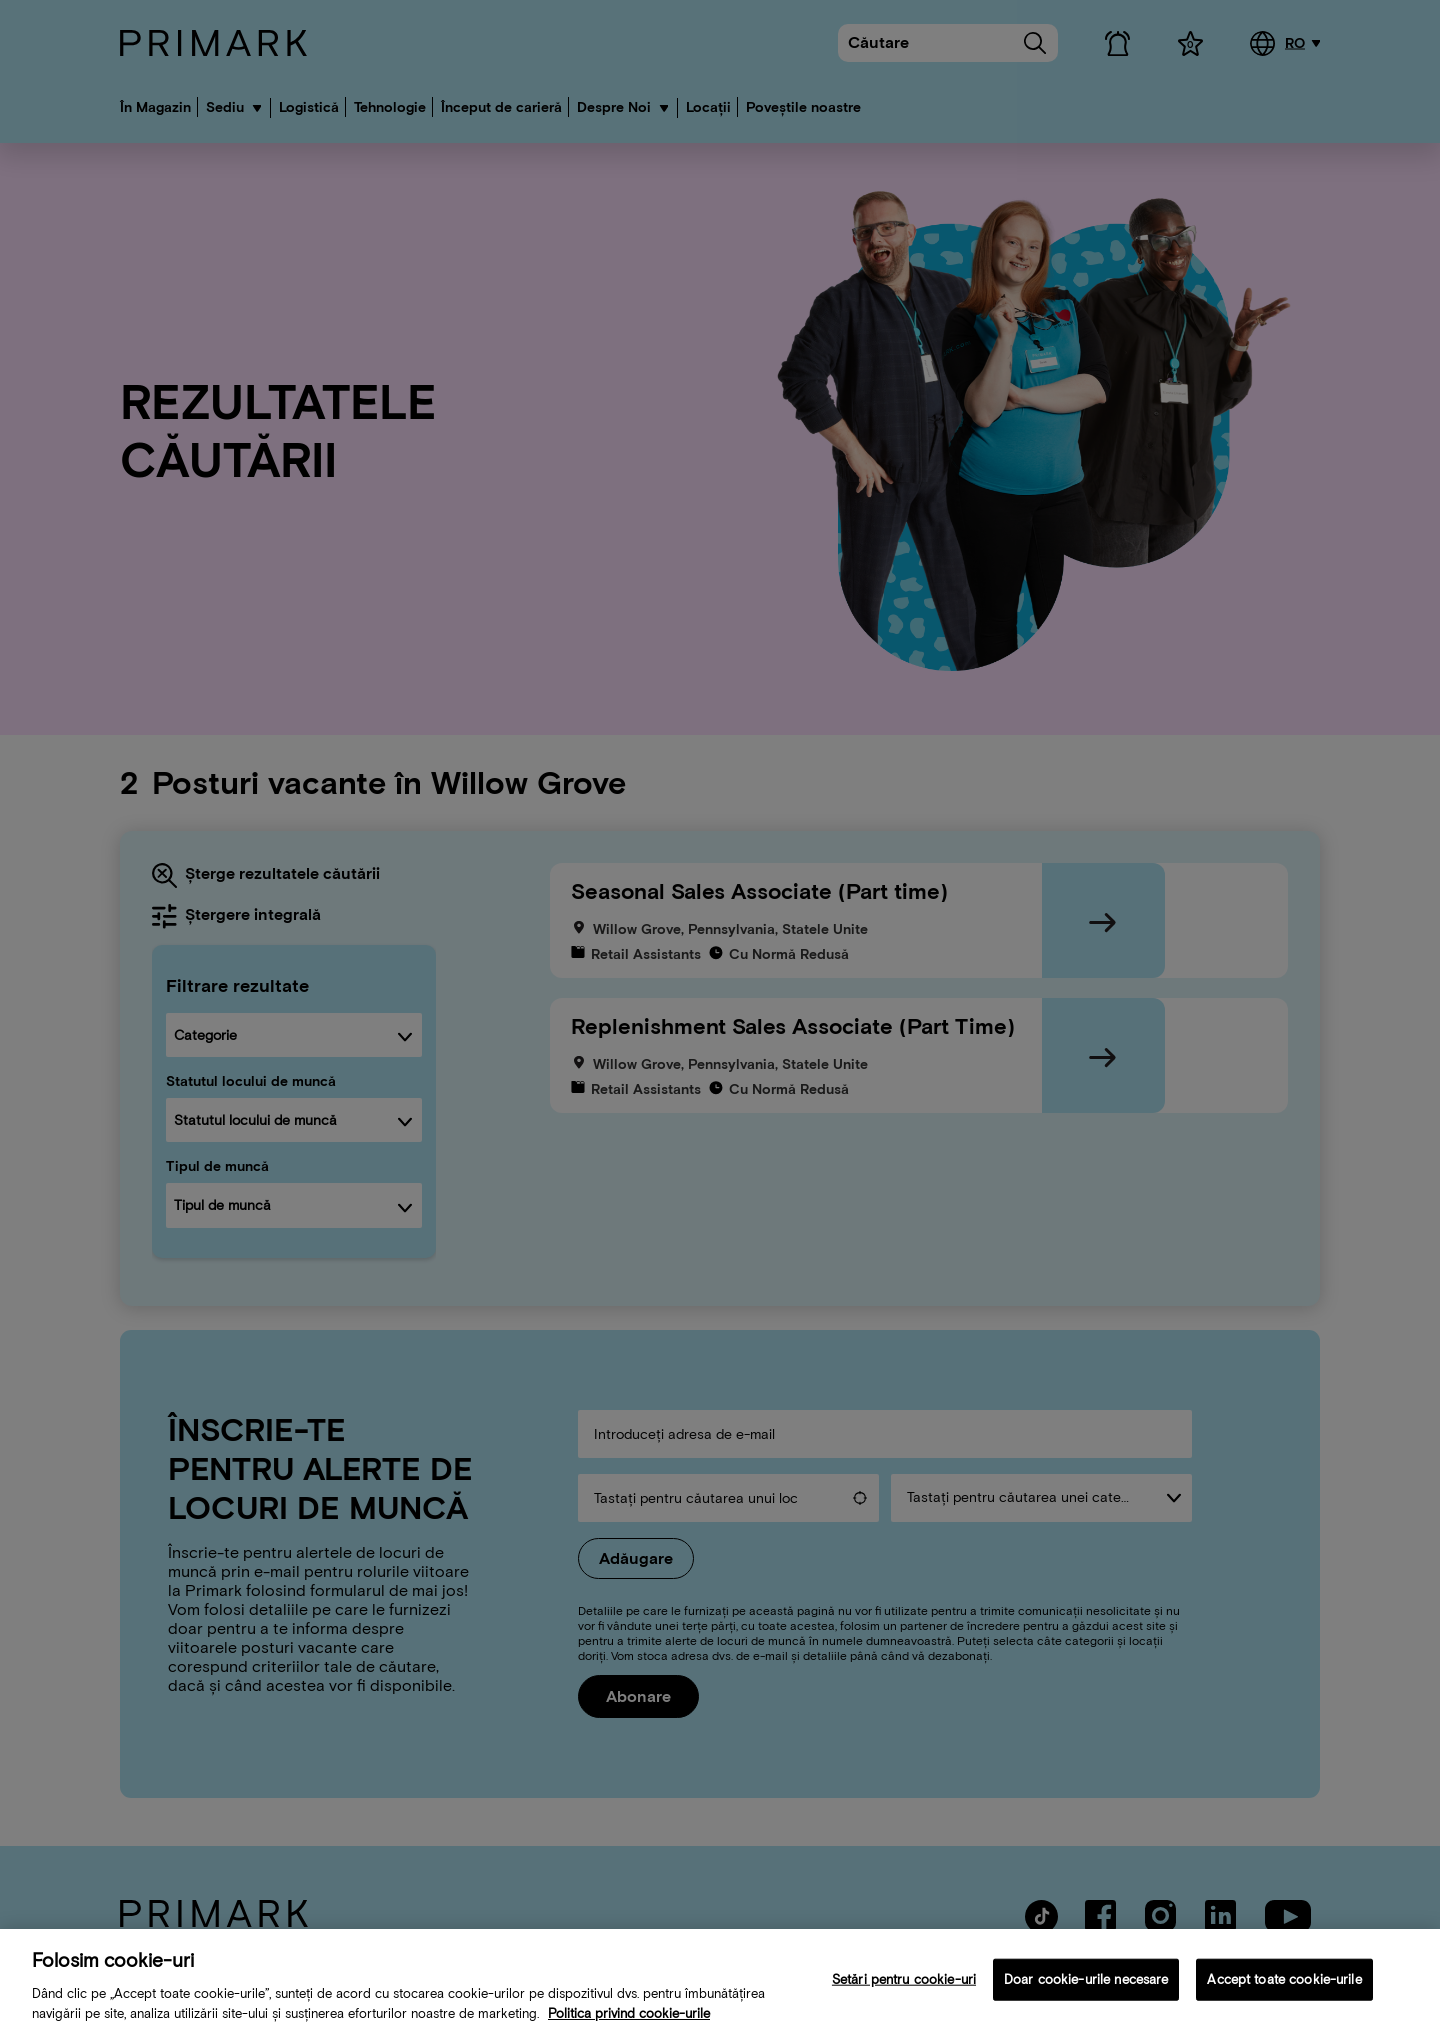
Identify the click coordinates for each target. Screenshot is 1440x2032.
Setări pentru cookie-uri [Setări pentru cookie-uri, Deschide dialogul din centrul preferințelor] (904, 1983)
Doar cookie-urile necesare (1086, 1983)
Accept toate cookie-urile (1284, 1983)
